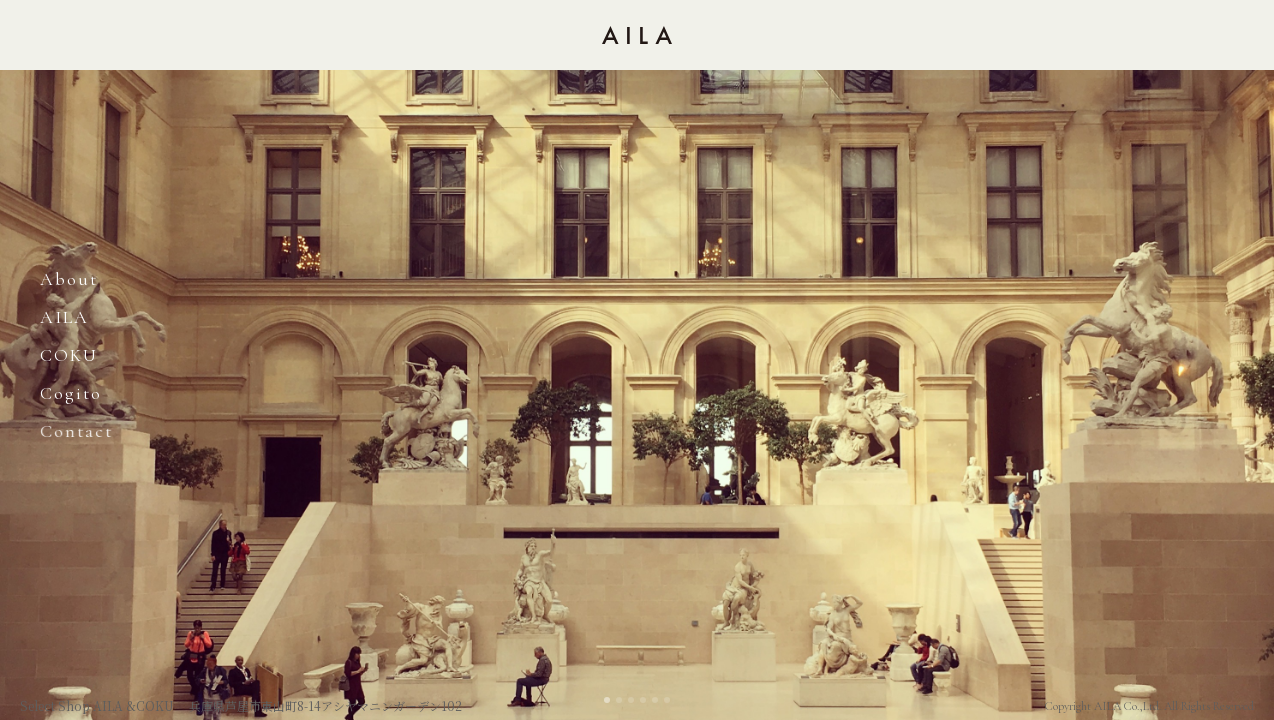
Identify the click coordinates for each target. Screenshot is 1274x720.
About (69, 279)
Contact (76, 431)
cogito (71, 393)
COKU (69, 355)
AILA (64, 317)
